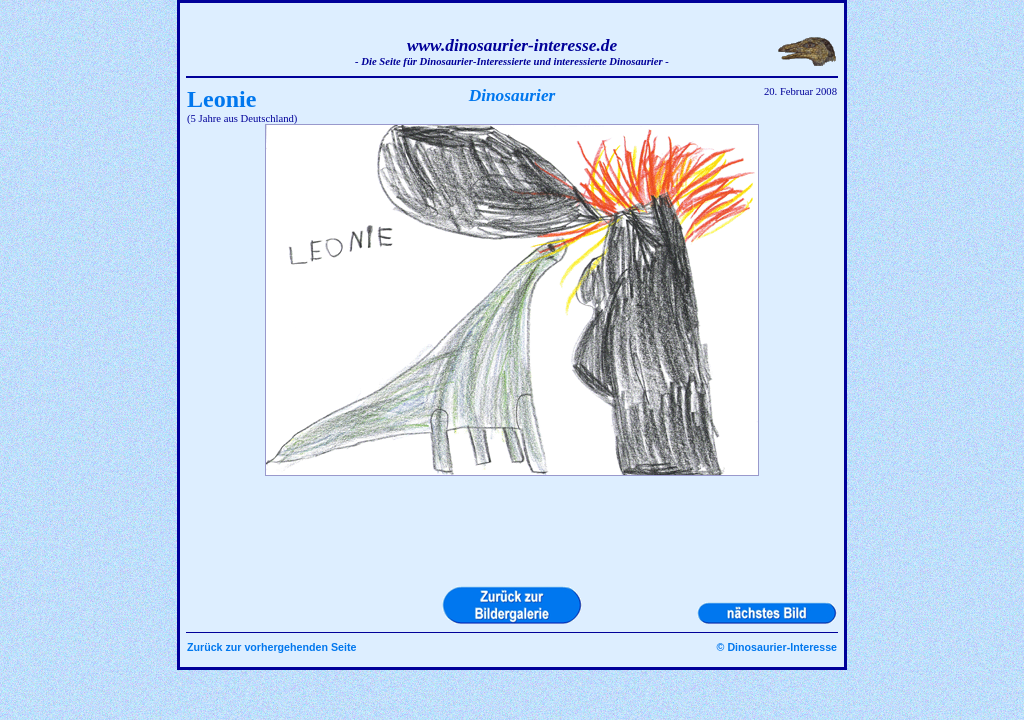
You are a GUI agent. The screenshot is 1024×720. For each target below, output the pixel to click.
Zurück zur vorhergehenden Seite (271, 647)
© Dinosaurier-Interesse (777, 647)
